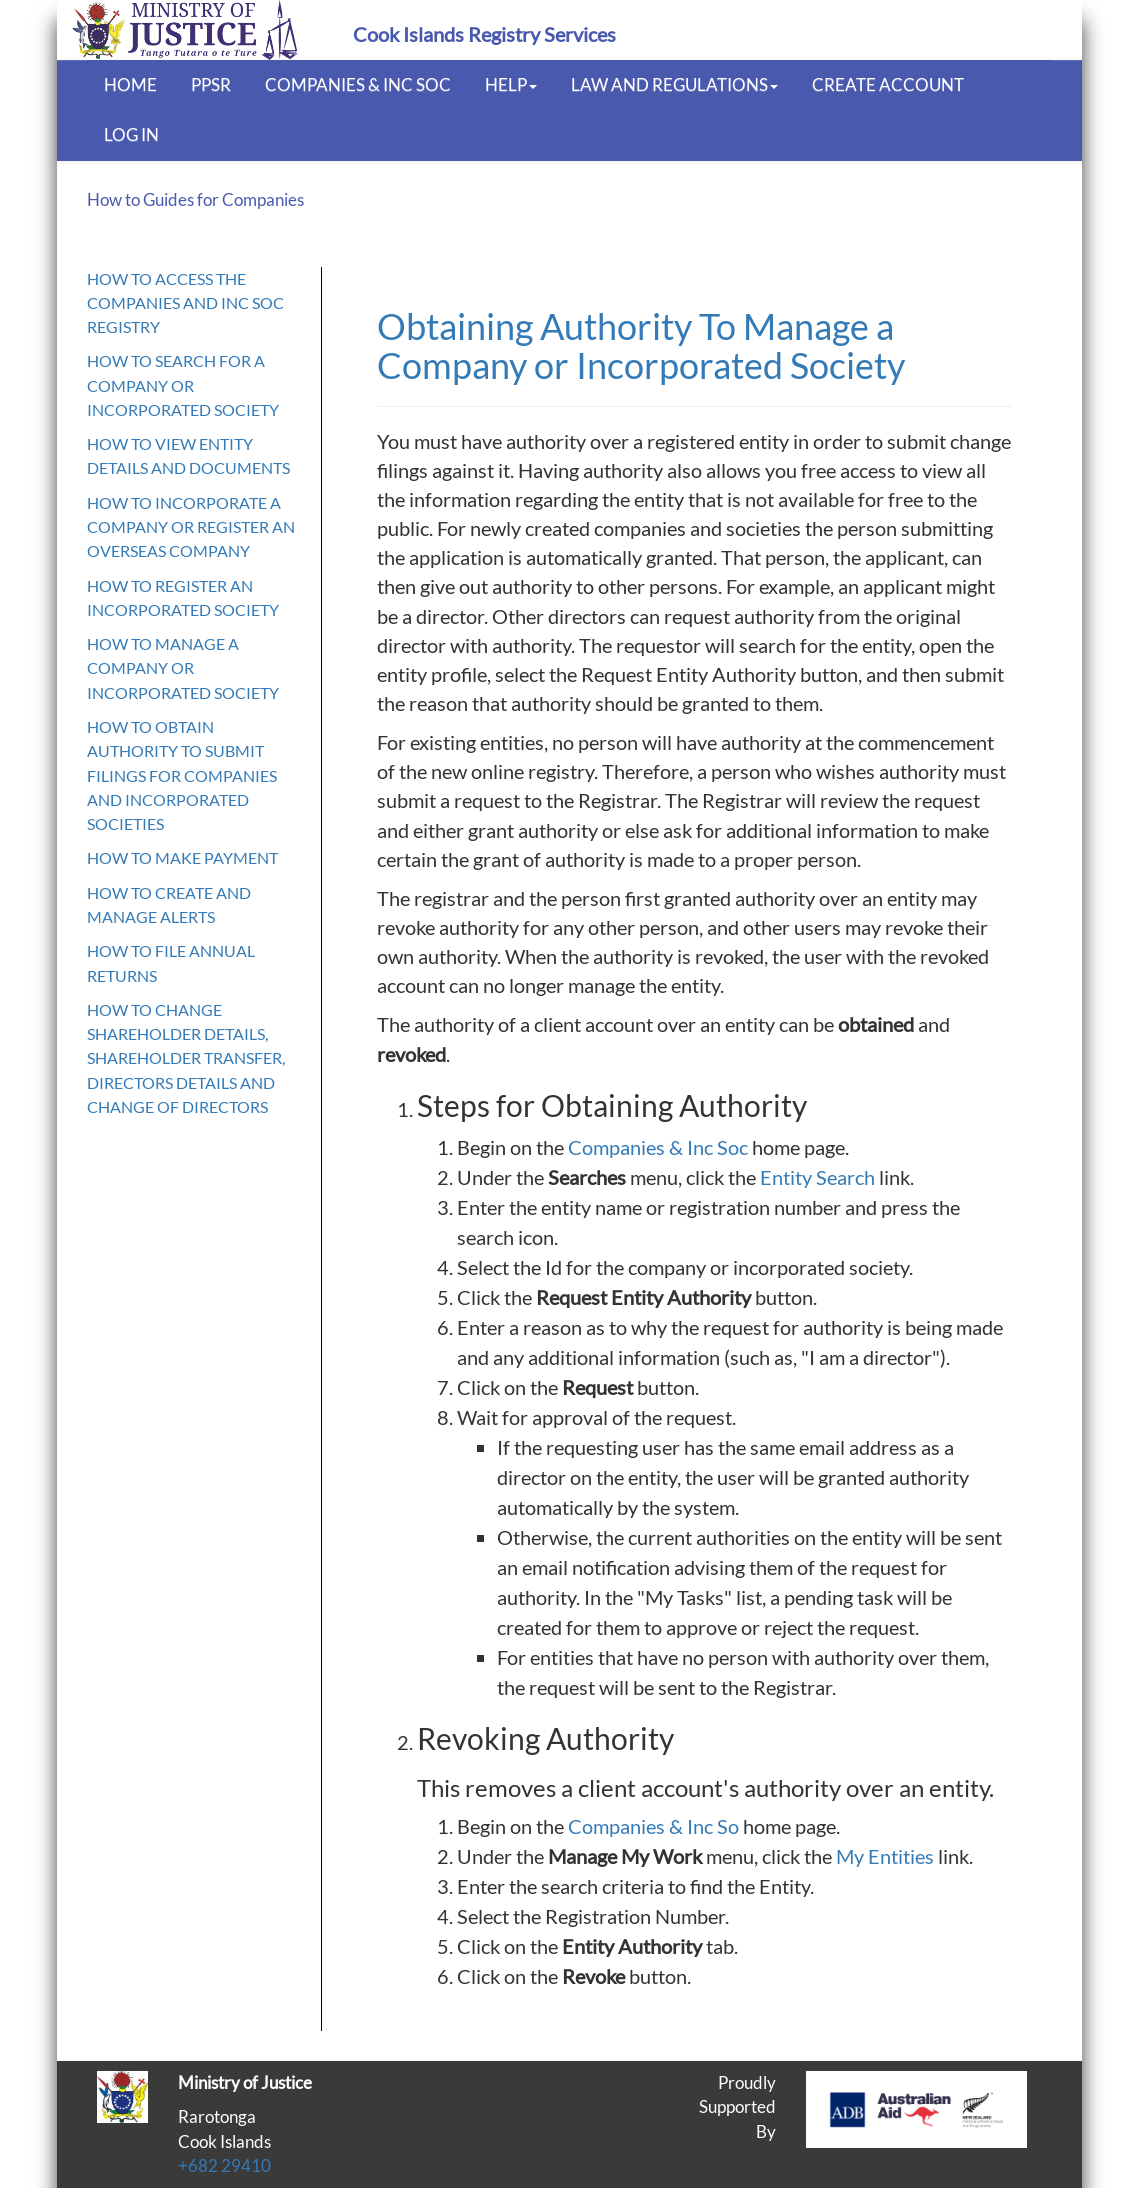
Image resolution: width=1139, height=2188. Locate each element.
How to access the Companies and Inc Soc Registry (185, 303)
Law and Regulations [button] (674, 84)
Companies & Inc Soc (358, 84)
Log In (131, 134)
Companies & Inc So (653, 1826)
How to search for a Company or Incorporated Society (183, 385)
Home (130, 84)
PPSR (211, 84)
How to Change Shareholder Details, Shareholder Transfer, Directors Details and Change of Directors (186, 1058)
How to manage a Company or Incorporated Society (183, 668)
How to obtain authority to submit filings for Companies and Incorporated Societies (182, 775)
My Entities (885, 1856)
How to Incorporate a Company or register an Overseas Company (191, 527)
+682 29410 (224, 2165)
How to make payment (182, 857)
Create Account (888, 84)
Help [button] (511, 84)
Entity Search (817, 1177)
